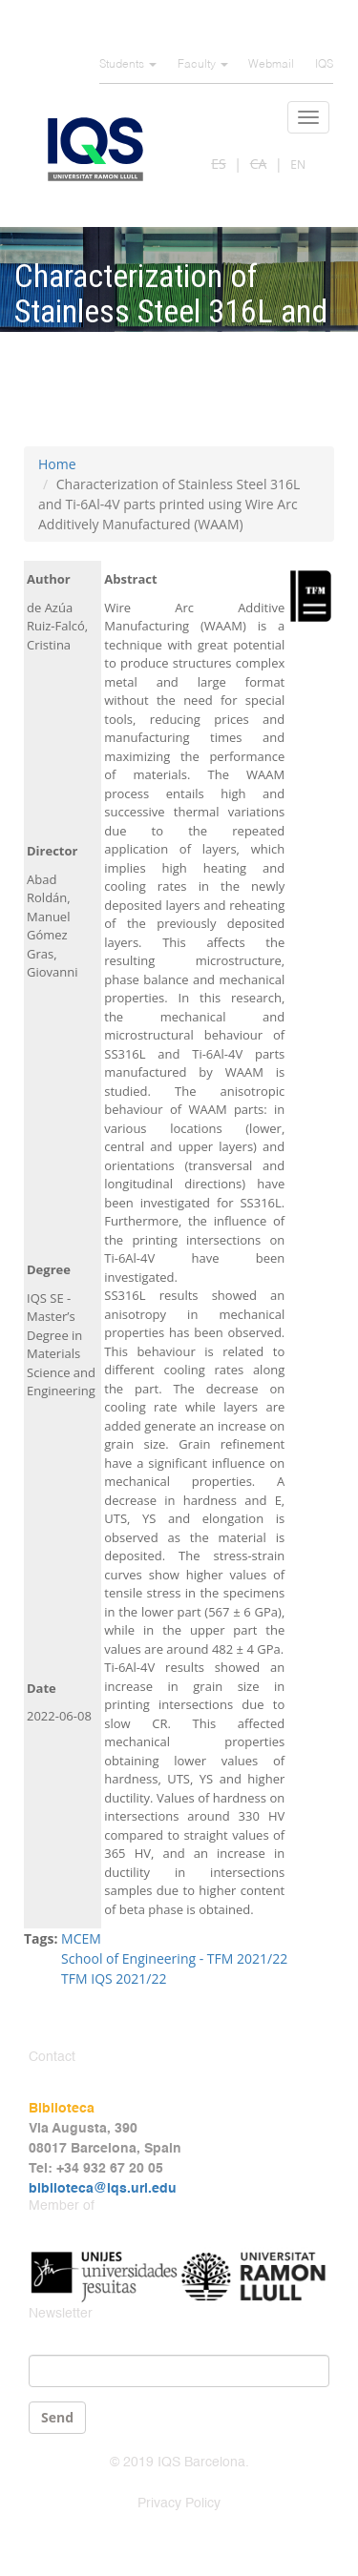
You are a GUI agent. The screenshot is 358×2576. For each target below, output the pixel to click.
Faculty (203, 65)
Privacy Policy (179, 2503)
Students (128, 65)
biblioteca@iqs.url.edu (103, 2188)
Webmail (271, 65)
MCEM (81, 1938)
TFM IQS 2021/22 (113, 1978)
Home (57, 464)
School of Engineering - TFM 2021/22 (174, 1958)
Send (57, 2417)
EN (297, 164)
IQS (324, 65)
